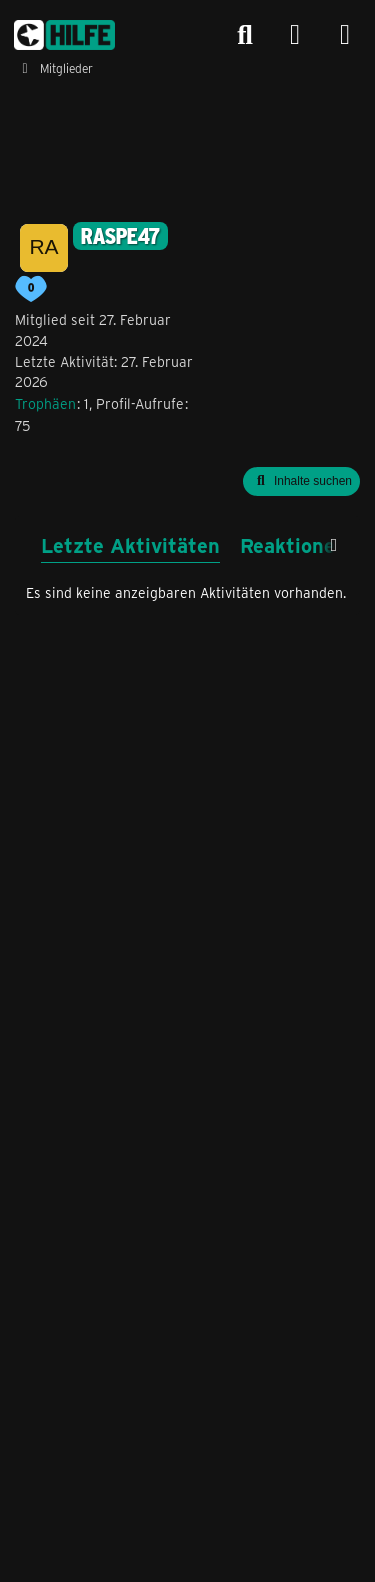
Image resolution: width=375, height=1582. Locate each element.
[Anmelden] (295, 35)
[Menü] (345, 35)
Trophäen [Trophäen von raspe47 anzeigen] (45, 403)
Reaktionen (293, 544)
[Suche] (245, 35)
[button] (301, 482)
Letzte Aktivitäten (130, 544)
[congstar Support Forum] (64, 35)
